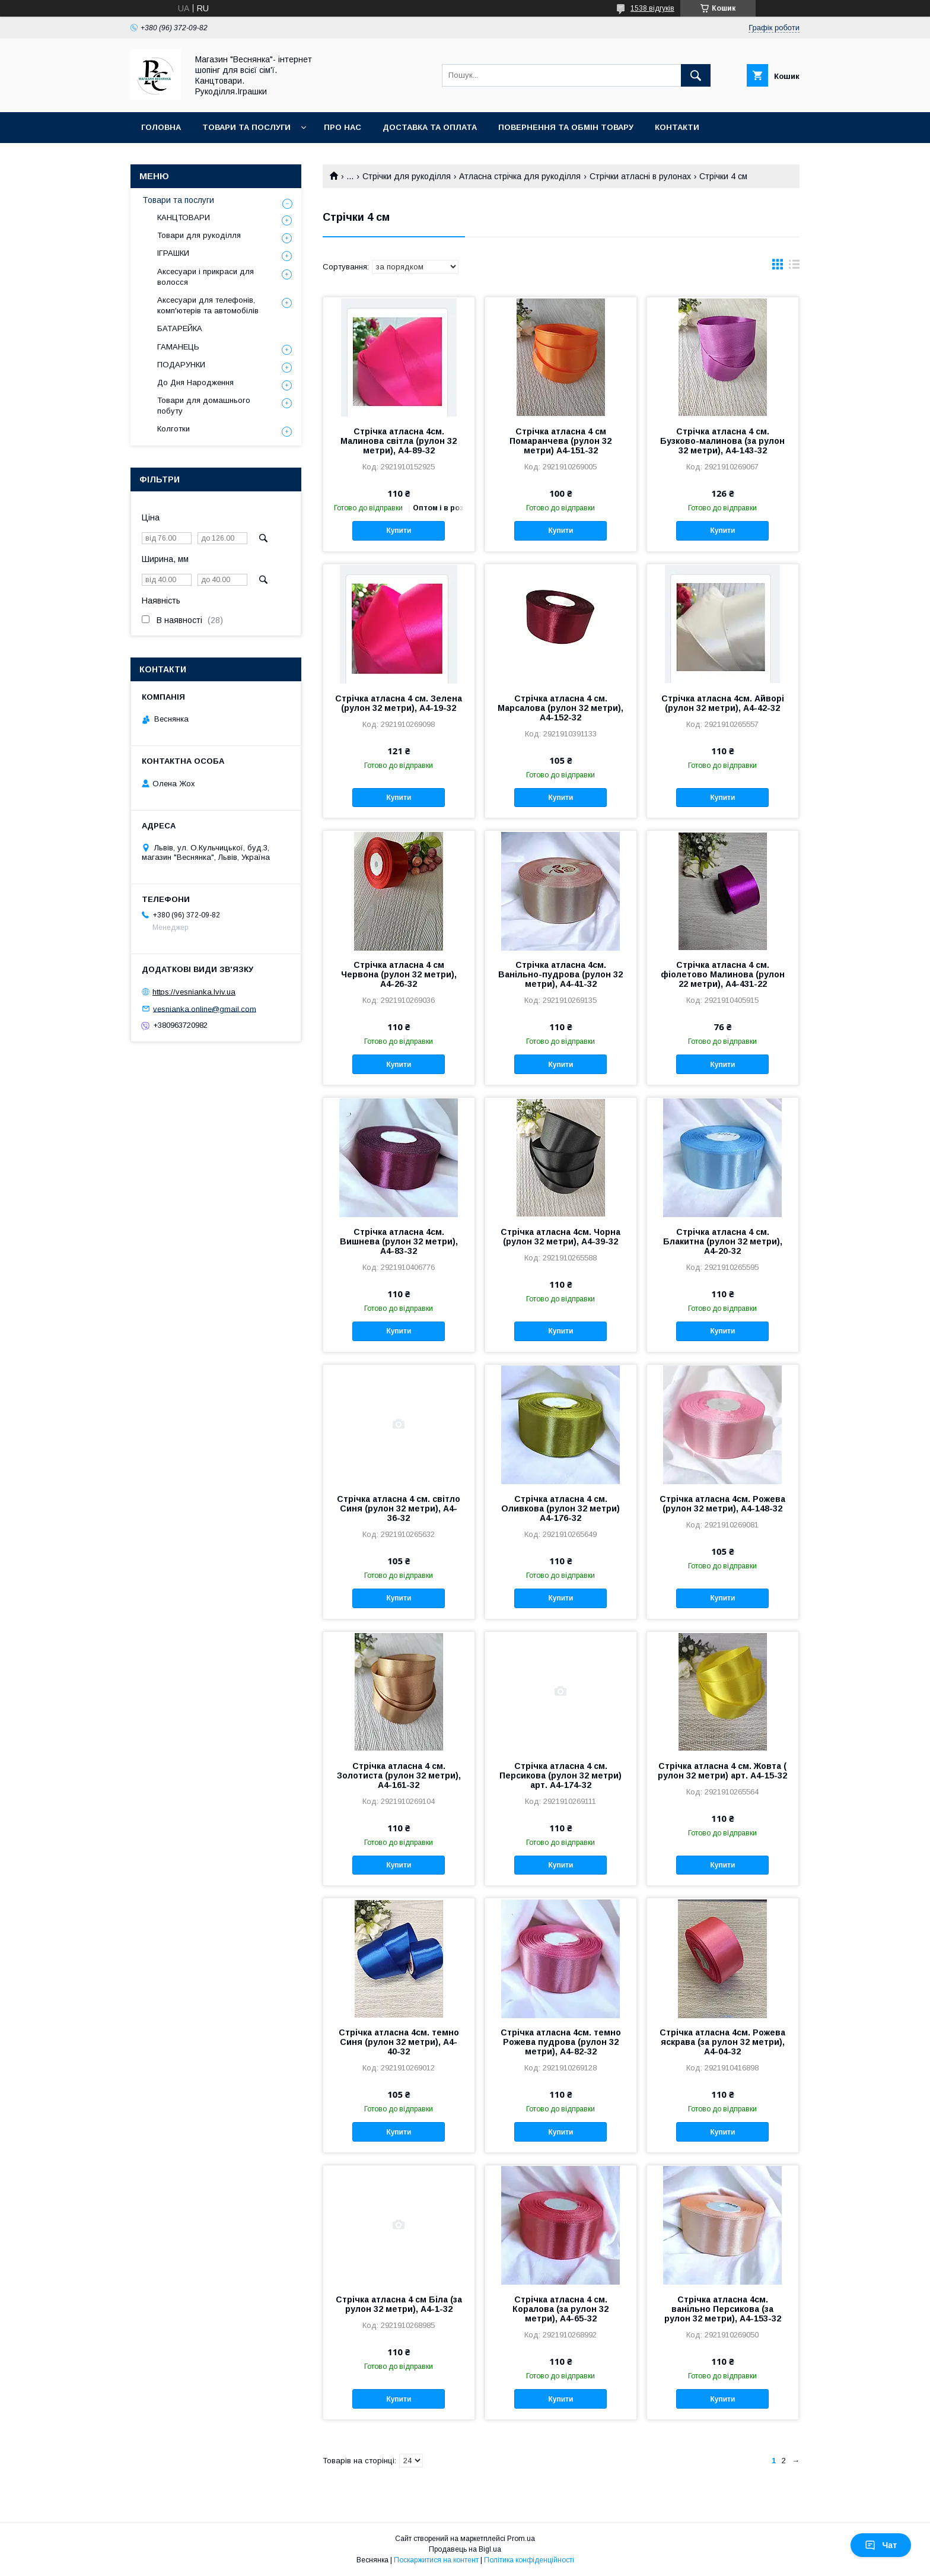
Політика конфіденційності (529, 2560)
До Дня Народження (195, 382)
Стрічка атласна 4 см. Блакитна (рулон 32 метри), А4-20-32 (722, 1241)
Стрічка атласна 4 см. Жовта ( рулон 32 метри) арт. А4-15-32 (722, 1770)
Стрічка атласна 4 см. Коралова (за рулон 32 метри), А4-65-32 (560, 2309)
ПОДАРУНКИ (181, 364)
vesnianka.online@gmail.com (204, 1008)
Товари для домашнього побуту (203, 405)
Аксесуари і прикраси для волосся (205, 277)
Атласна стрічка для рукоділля (520, 176)
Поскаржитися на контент (436, 2560)
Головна (161, 127)
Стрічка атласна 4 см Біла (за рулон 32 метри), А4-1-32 (399, 2304)
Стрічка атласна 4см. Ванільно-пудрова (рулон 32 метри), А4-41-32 (560, 974)
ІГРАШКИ (173, 253)
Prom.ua (521, 2538)
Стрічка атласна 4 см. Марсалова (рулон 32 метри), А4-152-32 (560, 708)
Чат (881, 2545)
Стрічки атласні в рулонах (640, 176)
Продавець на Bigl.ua (465, 2549)
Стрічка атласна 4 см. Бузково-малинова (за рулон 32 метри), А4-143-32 (722, 441)
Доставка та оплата (430, 127)
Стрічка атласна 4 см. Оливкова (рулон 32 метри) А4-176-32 (560, 1508)
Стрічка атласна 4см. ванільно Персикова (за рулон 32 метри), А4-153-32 (722, 2309)
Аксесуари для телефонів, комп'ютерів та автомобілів (208, 305)
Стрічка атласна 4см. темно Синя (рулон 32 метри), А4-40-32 (399, 2042)
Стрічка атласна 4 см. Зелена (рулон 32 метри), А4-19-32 (398, 703)
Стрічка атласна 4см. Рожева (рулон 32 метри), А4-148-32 (722, 1503)
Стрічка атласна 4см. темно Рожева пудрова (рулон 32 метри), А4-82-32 (561, 2042)
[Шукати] (696, 75)
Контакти (677, 127)
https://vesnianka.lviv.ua (193, 991)
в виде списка (794, 267)
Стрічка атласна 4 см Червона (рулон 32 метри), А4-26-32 (399, 974)
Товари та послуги (246, 127)
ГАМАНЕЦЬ (178, 346)
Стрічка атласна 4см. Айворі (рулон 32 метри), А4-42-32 (722, 703)
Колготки (173, 428)
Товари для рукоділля (199, 235)
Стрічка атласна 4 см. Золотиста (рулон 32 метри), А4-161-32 (399, 1775)
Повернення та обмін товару (565, 127)
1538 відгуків (652, 8)
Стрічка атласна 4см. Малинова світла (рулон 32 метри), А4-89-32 (398, 441)
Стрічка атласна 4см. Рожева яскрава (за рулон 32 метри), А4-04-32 (722, 2042)
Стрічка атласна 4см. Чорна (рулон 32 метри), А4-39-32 (560, 1236)
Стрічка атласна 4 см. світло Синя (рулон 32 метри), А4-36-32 (398, 1508)
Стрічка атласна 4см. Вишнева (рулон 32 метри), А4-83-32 (399, 1241)
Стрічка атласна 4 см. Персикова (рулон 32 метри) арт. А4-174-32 (560, 1775)
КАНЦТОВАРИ (183, 217)
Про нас (342, 127)
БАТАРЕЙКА (179, 328)
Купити (398, 530)
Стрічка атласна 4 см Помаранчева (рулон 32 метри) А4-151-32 (560, 441)
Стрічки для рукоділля (406, 176)
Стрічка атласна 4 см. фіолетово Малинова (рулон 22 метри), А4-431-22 (723, 974)
